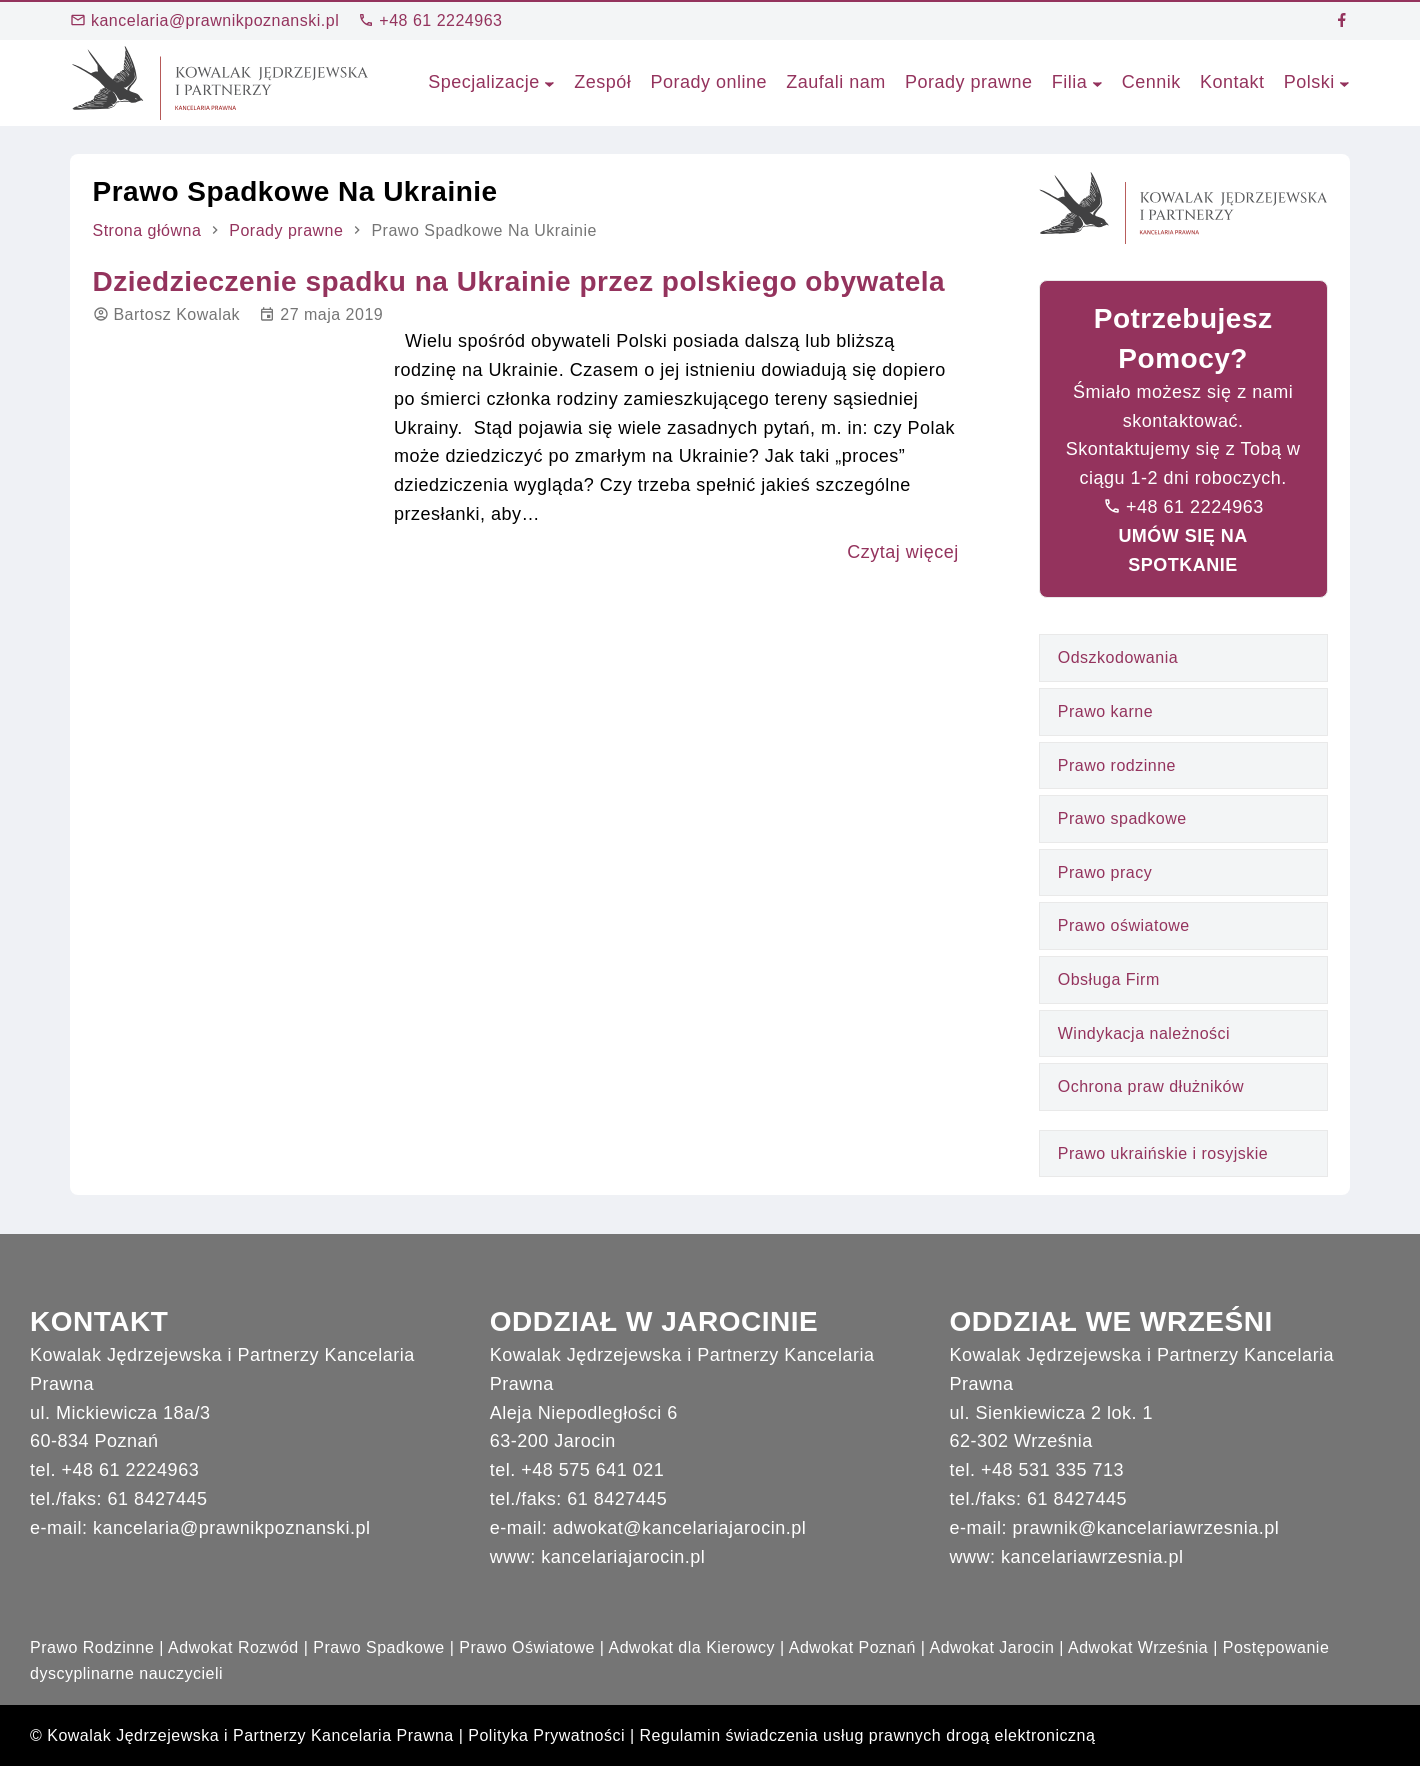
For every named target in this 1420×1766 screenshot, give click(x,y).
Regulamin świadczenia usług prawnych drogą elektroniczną (868, 1735)
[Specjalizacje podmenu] (549, 82)
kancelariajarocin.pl (623, 1557)
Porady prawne (286, 230)
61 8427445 (158, 1499)
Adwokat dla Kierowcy (692, 1647)
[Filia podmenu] (1097, 82)
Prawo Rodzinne (92, 1647)
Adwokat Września (1138, 1647)
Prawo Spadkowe (379, 1647)
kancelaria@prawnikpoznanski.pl (204, 20)
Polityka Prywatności (546, 1735)
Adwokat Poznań (852, 1647)
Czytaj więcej (903, 552)
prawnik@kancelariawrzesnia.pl (1145, 1528)
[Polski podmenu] (1344, 82)
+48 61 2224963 (430, 20)
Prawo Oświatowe (527, 1647)
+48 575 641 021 (592, 1470)
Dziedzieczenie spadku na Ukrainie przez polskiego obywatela (519, 281)
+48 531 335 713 (1052, 1470)
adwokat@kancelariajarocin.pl (679, 1528)
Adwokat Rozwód (233, 1647)
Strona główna (147, 230)
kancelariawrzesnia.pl (1092, 1557)
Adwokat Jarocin (991, 1647)
